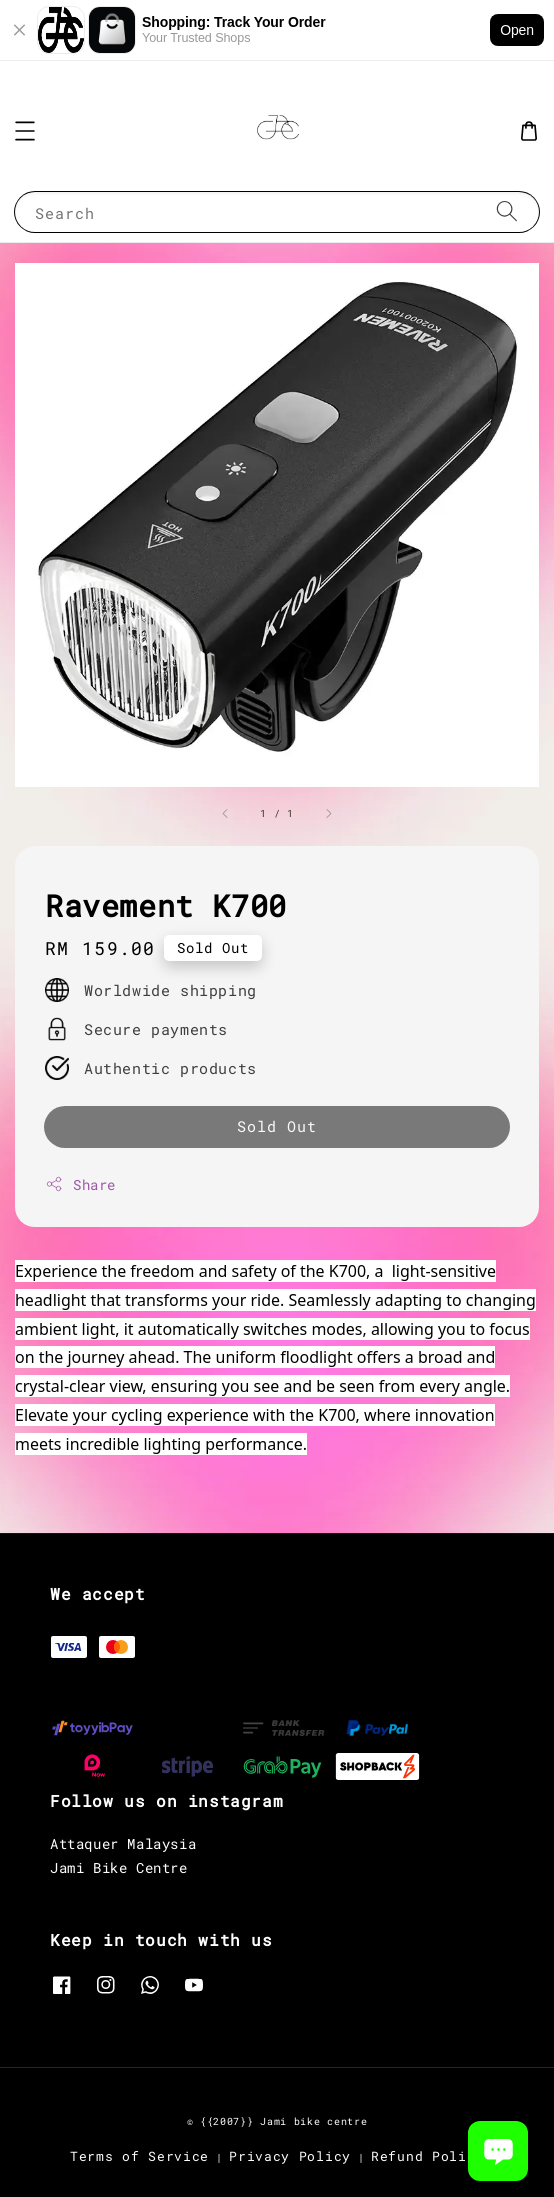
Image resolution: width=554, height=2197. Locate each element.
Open (517, 30)
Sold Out (277, 1126)
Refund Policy (427, 2156)
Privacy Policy (290, 2156)
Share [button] (80, 1184)
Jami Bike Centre (119, 1867)
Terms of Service (139, 2156)
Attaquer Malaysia (123, 1843)
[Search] (507, 211)
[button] (25, 131)
